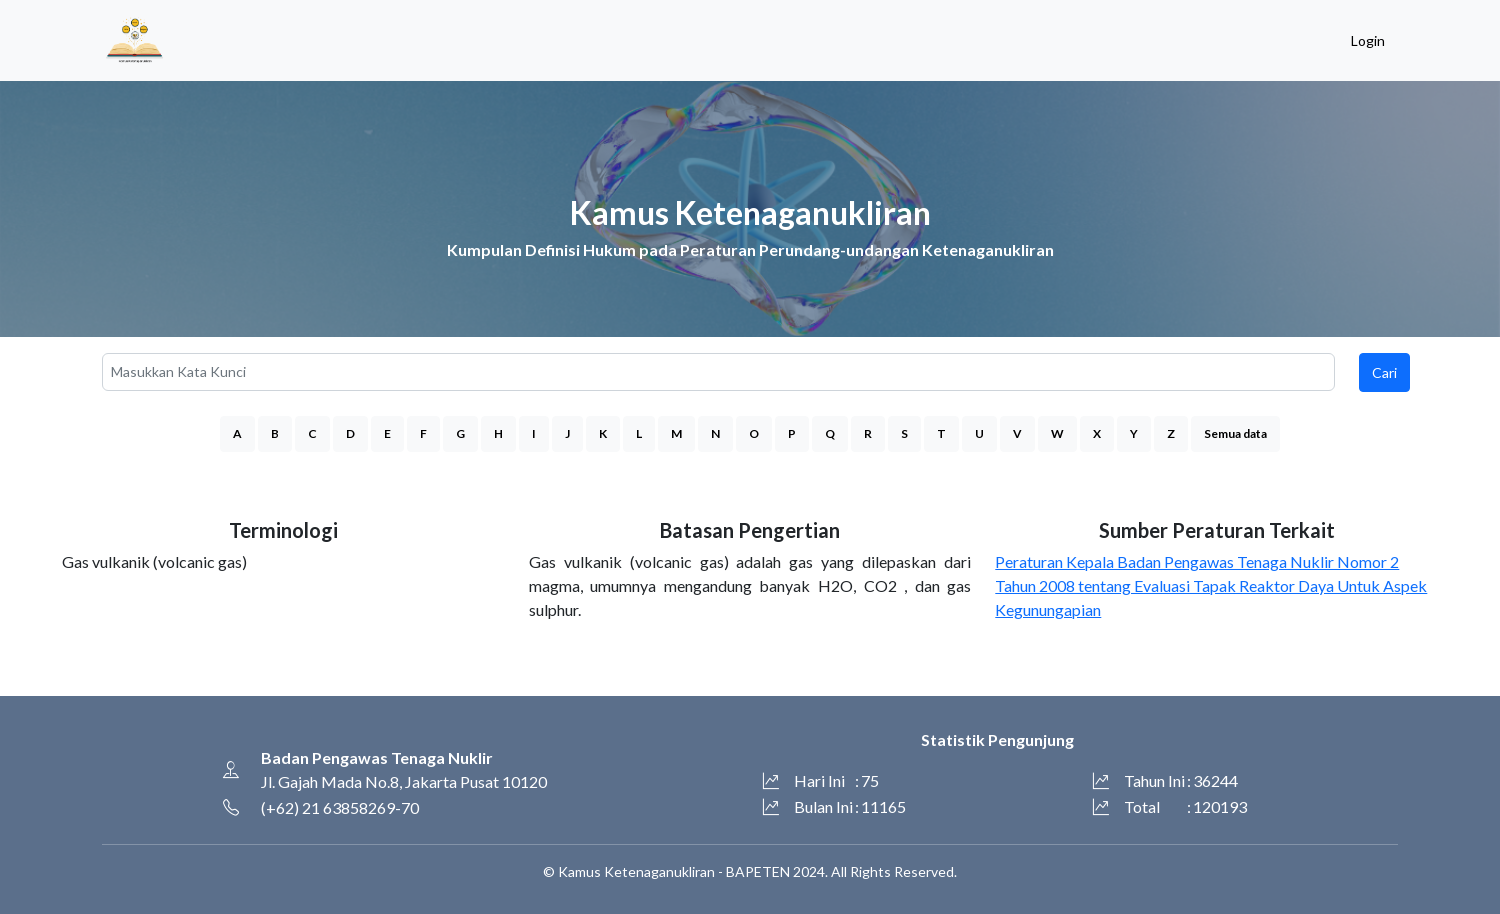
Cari (1384, 372)
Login (1368, 40)
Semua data (1235, 433)
